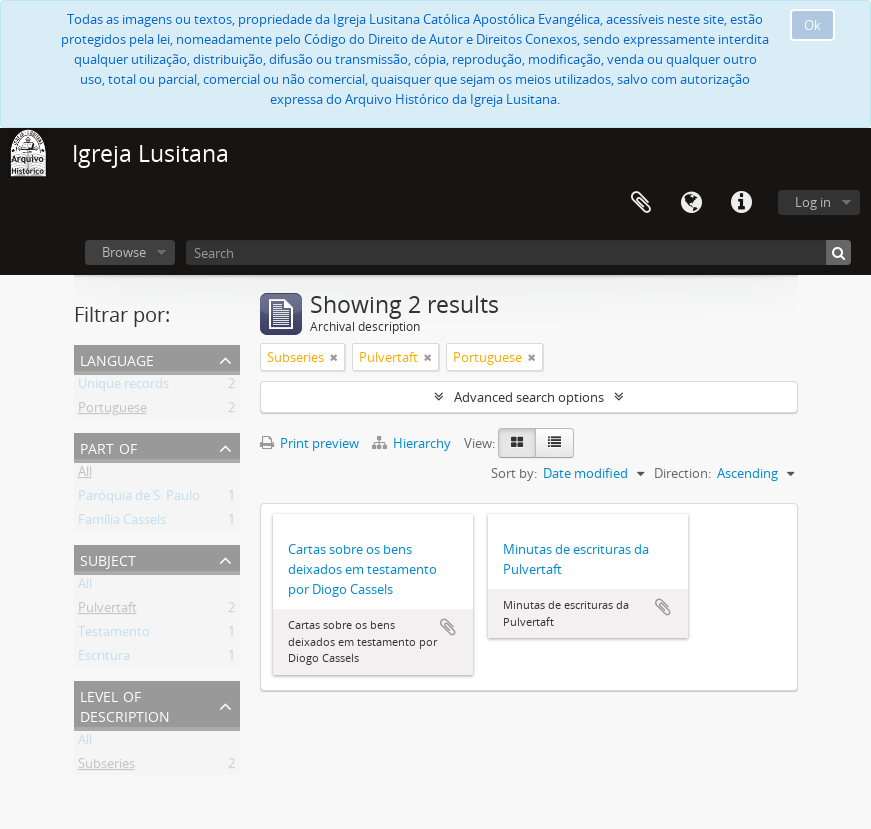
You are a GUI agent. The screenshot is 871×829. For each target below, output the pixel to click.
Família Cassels (122, 523)
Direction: (682, 473)
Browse (124, 252)
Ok (812, 25)
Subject (108, 558)
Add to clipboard (448, 627)
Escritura (104, 659)
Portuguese (112, 411)
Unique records (123, 387)
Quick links (741, 203)
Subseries (106, 767)
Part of (108, 446)
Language (691, 203)
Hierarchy (413, 443)
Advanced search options (529, 397)
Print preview (309, 443)
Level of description (125, 704)
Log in (813, 202)
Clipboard (641, 203)
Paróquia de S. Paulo (139, 499)
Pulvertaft (107, 611)
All (85, 475)
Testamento (114, 635)
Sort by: (514, 473)
